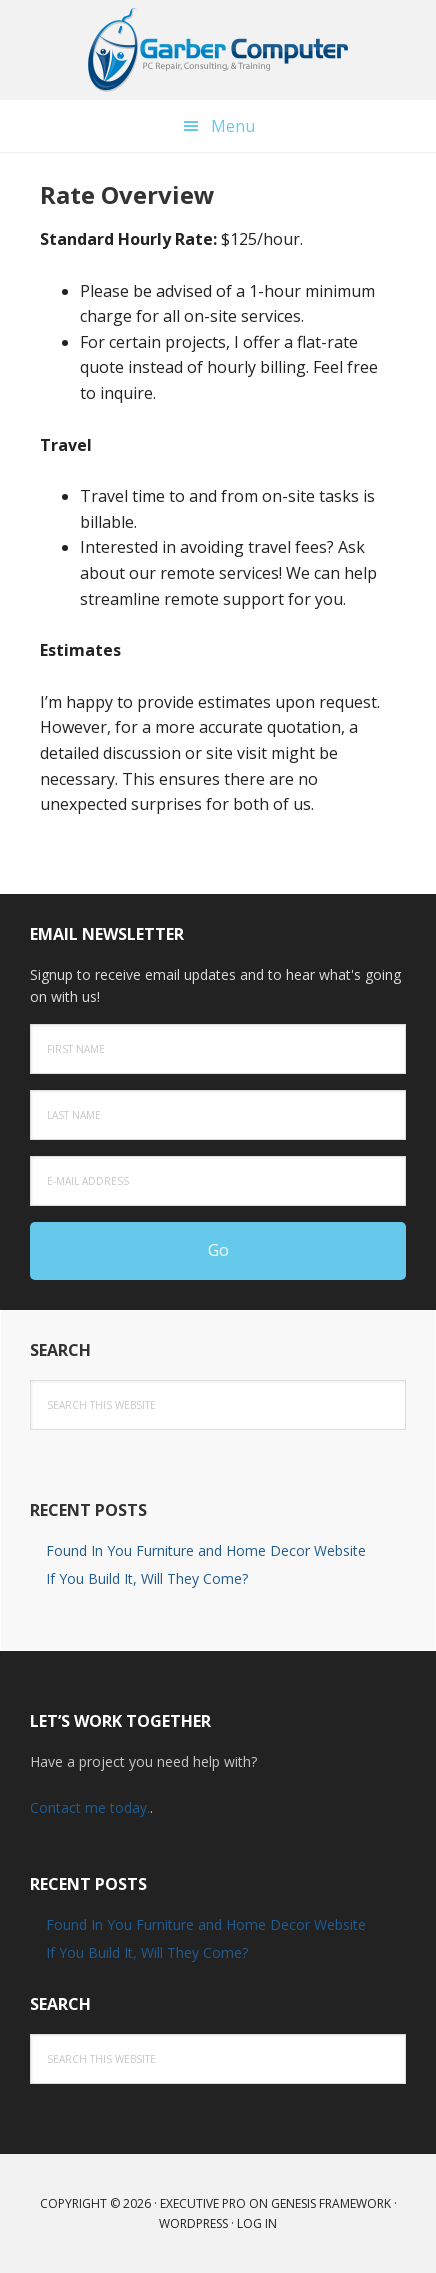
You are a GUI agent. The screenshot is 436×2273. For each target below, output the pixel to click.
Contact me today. (90, 1807)
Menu (233, 126)
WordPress (193, 2223)
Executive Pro (203, 2203)
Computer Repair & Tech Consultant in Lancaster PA (218, 50)
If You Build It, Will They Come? (147, 1578)
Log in (257, 2223)
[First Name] (218, 1049)
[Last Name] (218, 1115)
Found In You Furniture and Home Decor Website (206, 1550)
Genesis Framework (331, 2203)
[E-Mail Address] (218, 1181)
